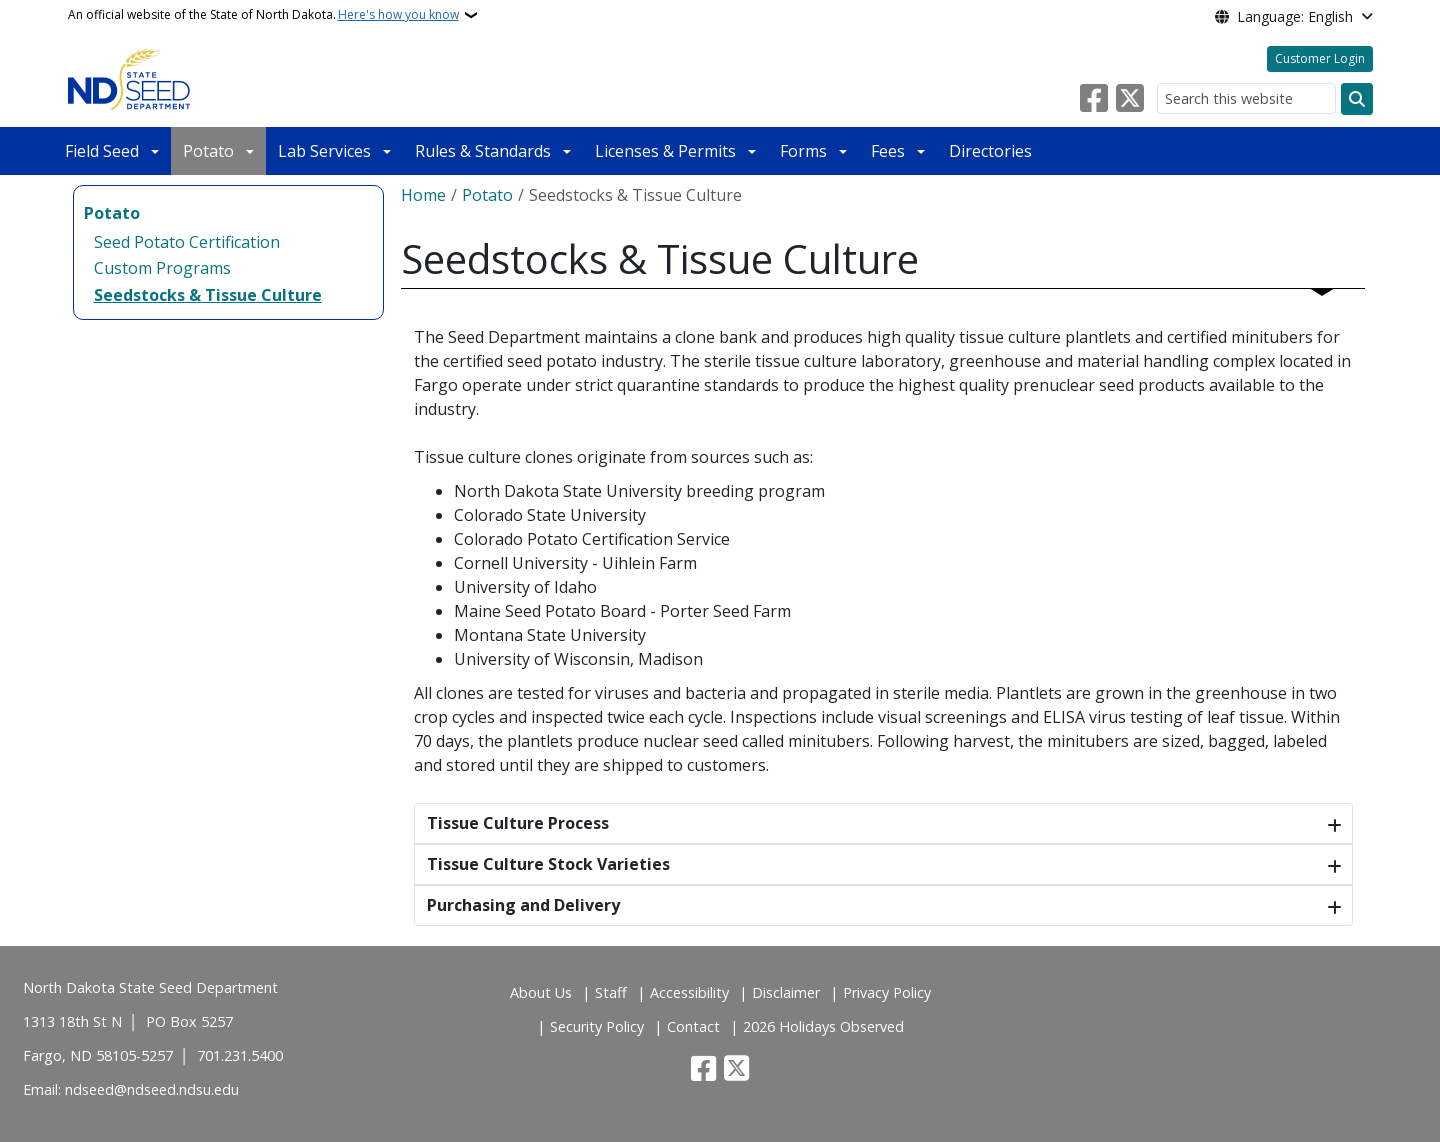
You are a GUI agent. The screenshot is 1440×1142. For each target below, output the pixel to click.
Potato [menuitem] (112, 213)
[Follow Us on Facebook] (1094, 99)
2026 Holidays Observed (823, 1026)
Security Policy (597, 1026)
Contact (693, 1026)
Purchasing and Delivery (523, 905)
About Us (541, 992)
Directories (990, 151)
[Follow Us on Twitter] (1130, 99)
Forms (803, 151)
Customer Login (1320, 58)
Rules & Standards (483, 151)
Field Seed (102, 151)
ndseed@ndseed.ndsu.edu (152, 1089)
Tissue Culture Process (518, 823)
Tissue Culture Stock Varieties (548, 864)
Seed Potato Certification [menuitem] (187, 242)
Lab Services (324, 151)
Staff (611, 992)
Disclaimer (786, 992)
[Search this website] (1246, 98)
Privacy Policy (887, 992)
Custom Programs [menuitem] (162, 268)
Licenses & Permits (665, 151)
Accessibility (689, 992)
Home (423, 195)
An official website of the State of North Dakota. (263, 15)
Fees (888, 151)
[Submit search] (1357, 99)
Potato (208, 151)
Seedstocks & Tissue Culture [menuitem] (208, 295)
